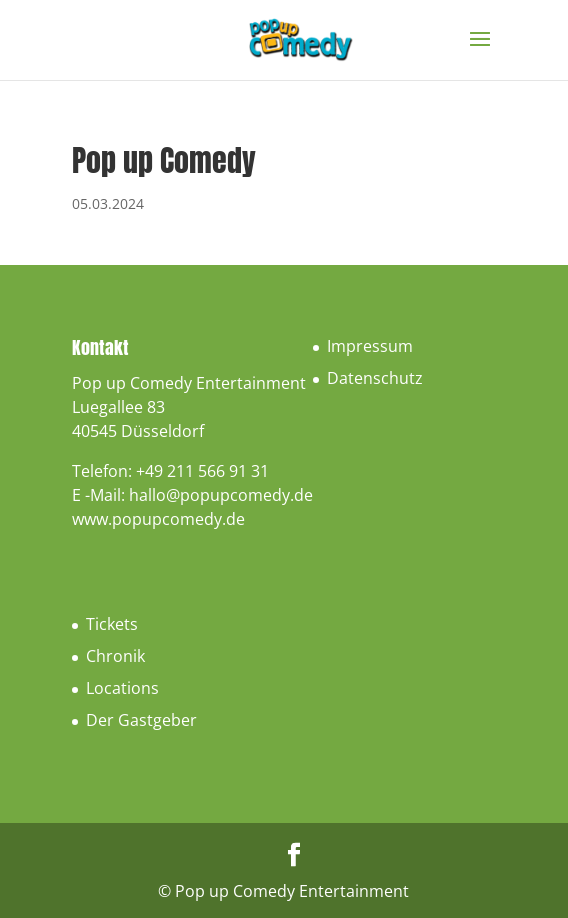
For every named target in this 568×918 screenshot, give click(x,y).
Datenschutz (375, 378)
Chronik (115, 656)
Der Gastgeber (141, 720)
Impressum (370, 346)
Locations (122, 688)
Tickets (112, 624)
